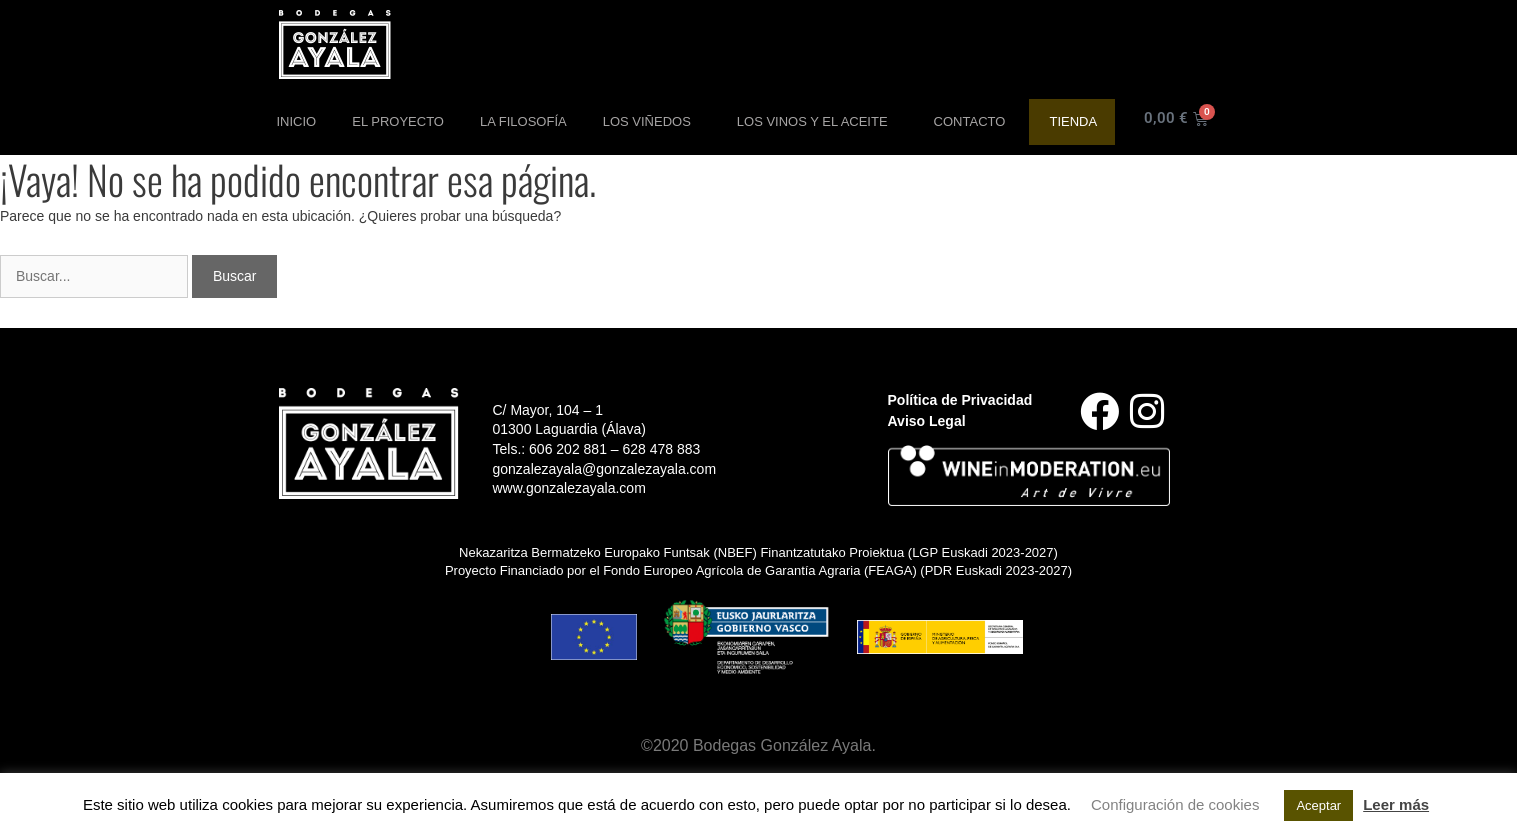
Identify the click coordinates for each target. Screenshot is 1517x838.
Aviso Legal (927, 421)
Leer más (1396, 804)
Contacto (970, 121)
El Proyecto (398, 121)
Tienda (1073, 121)
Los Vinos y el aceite (817, 122)
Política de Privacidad (960, 400)
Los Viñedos (652, 122)
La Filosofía (523, 121)
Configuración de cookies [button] (1175, 804)
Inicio (297, 121)
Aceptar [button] (1318, 805)
